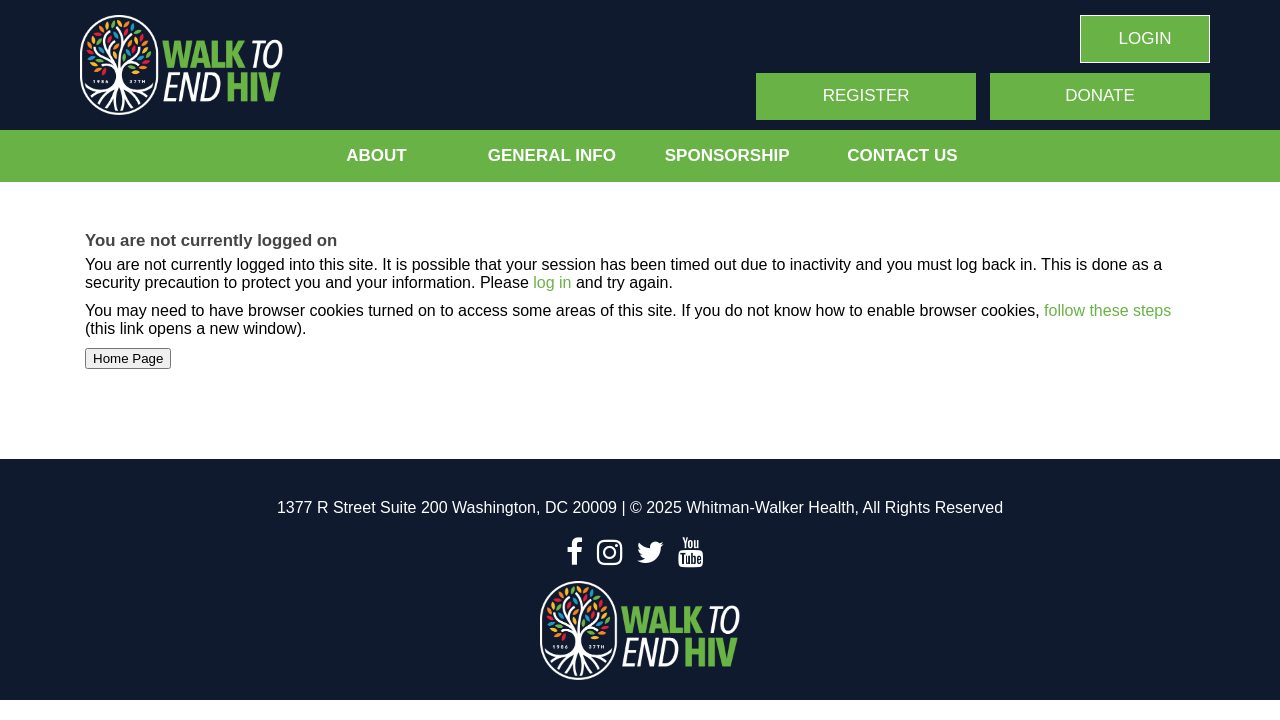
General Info (552, 155)
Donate (1100, 95)
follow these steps (1106, 310)
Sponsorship (727, 155)
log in (552, 282)
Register (866, 95)
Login (1145, 38)
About (376, 155)
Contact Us (902, 155)
